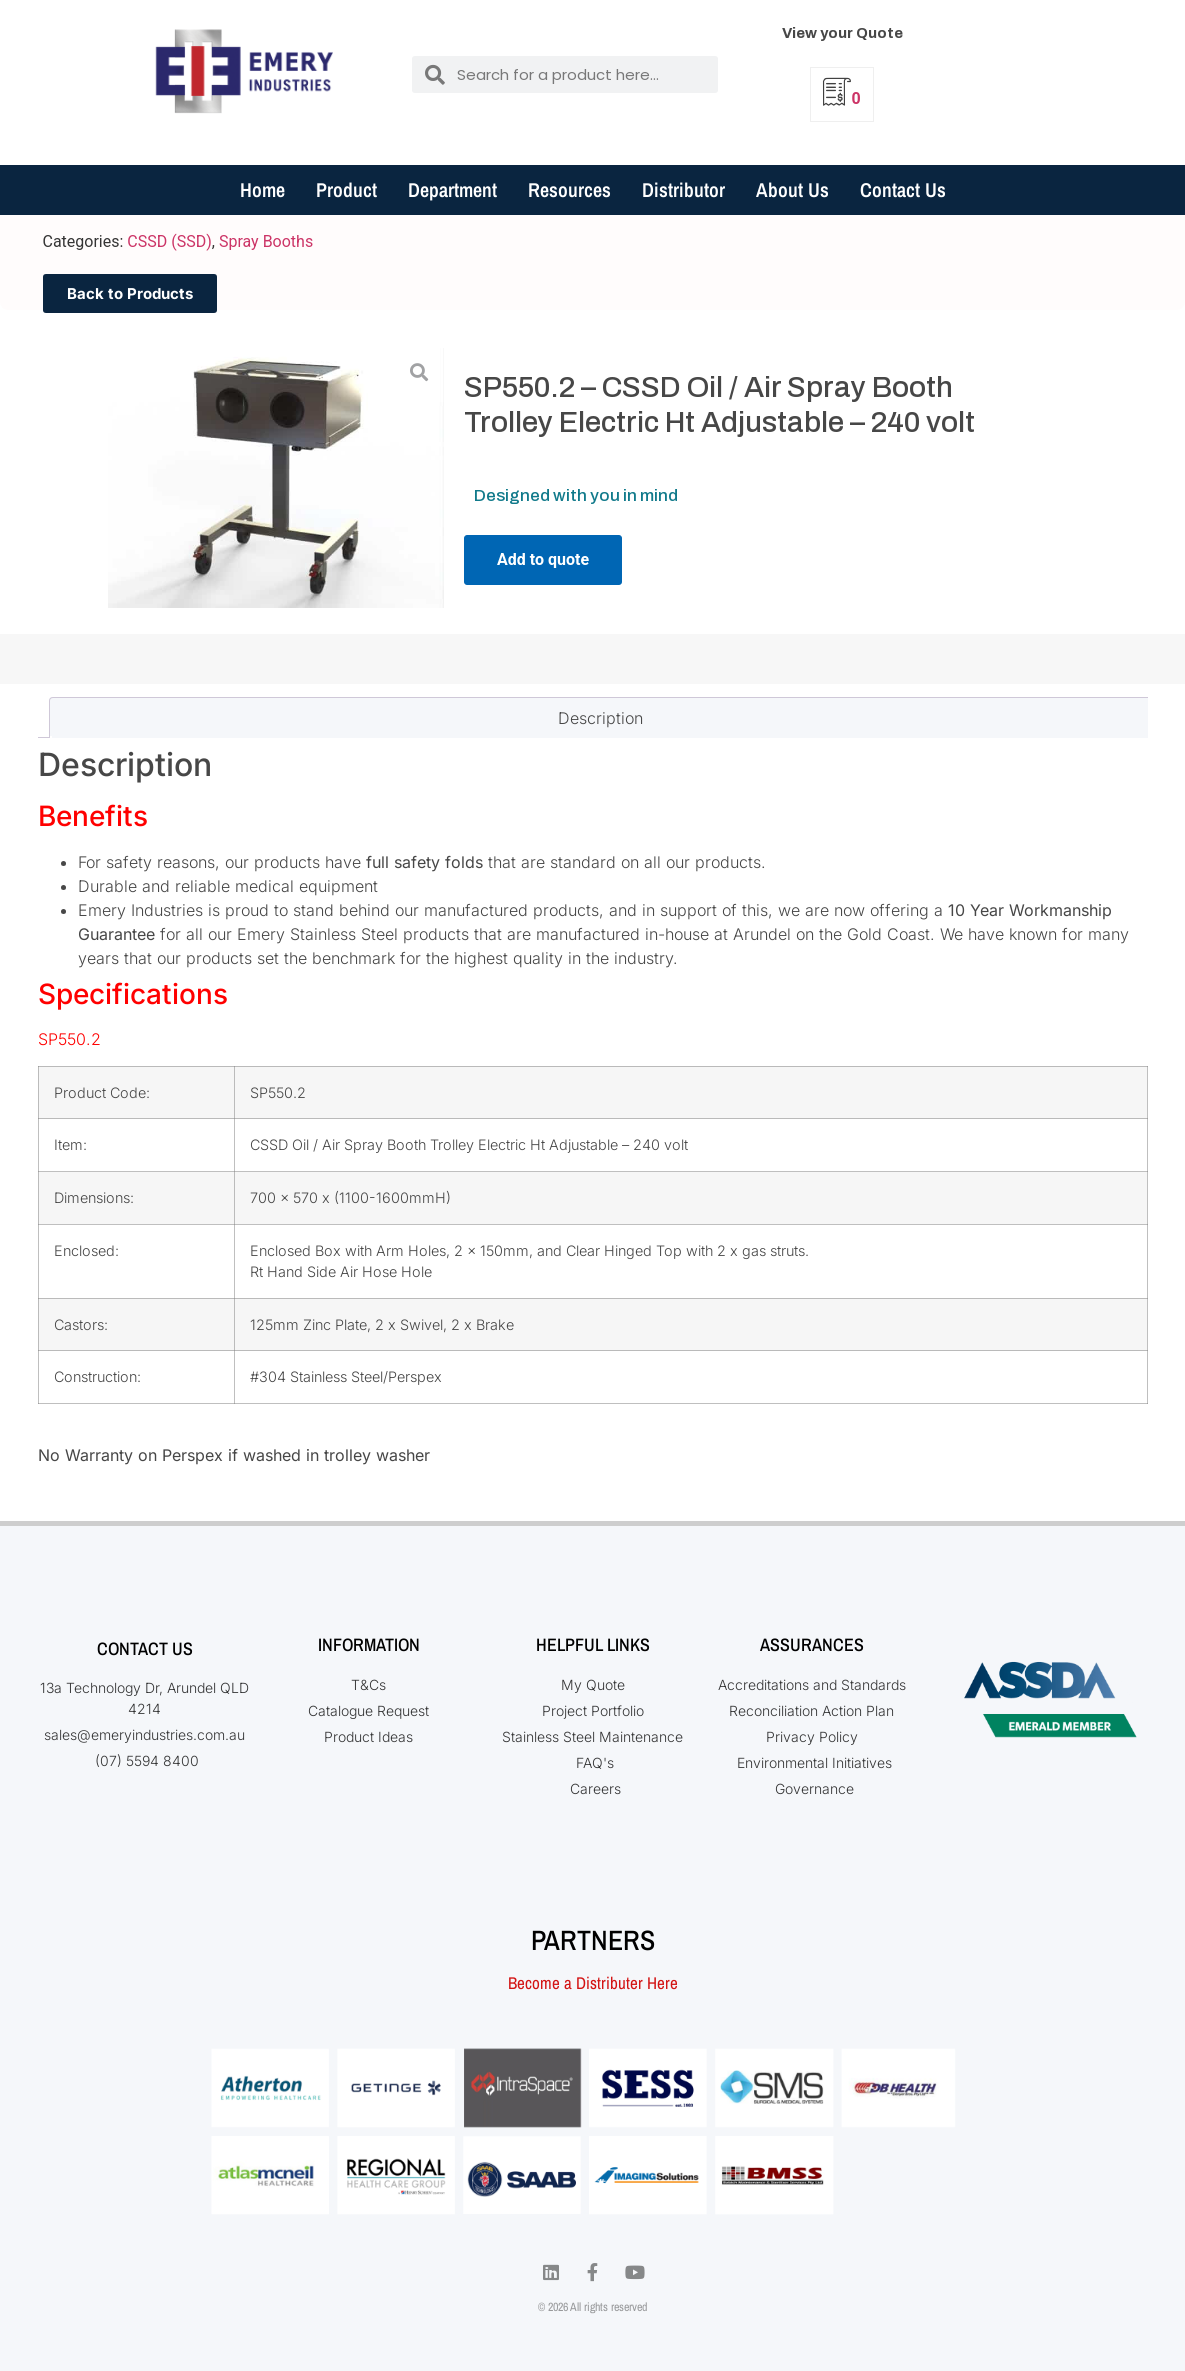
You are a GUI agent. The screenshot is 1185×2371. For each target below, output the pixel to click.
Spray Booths (266, 241)
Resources (569, 189)
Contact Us (903, 189)
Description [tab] (600, 718)
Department (452, 189)
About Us (792, 189)
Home (262, 189)
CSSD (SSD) (169, 241)
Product (346, 189)
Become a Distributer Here (593, 1982)
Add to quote (543, 559)
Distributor (683, 189)
